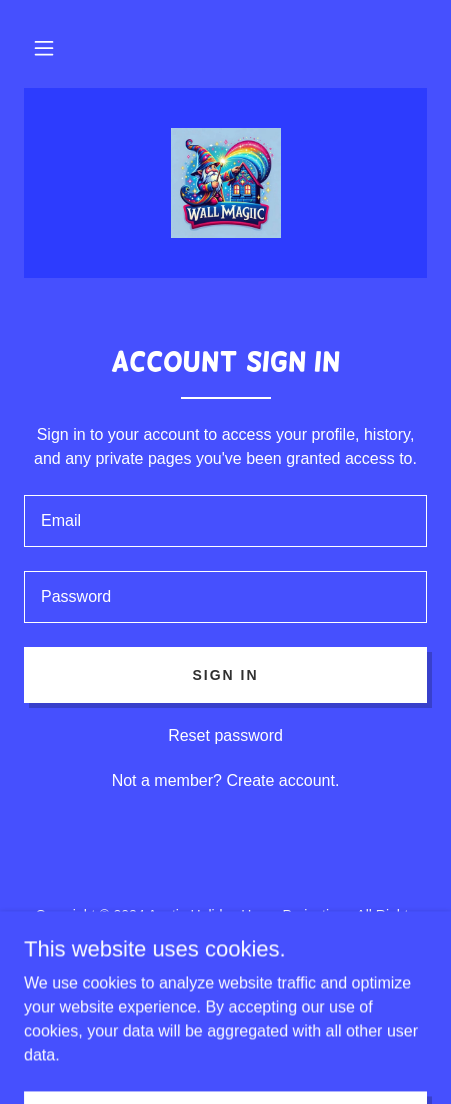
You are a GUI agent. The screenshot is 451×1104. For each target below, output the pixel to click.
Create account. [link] (282, 780)
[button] (44, 48)
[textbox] (225, 521)
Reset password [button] (225, 735)
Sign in (225, 675)
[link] (226, 183)
